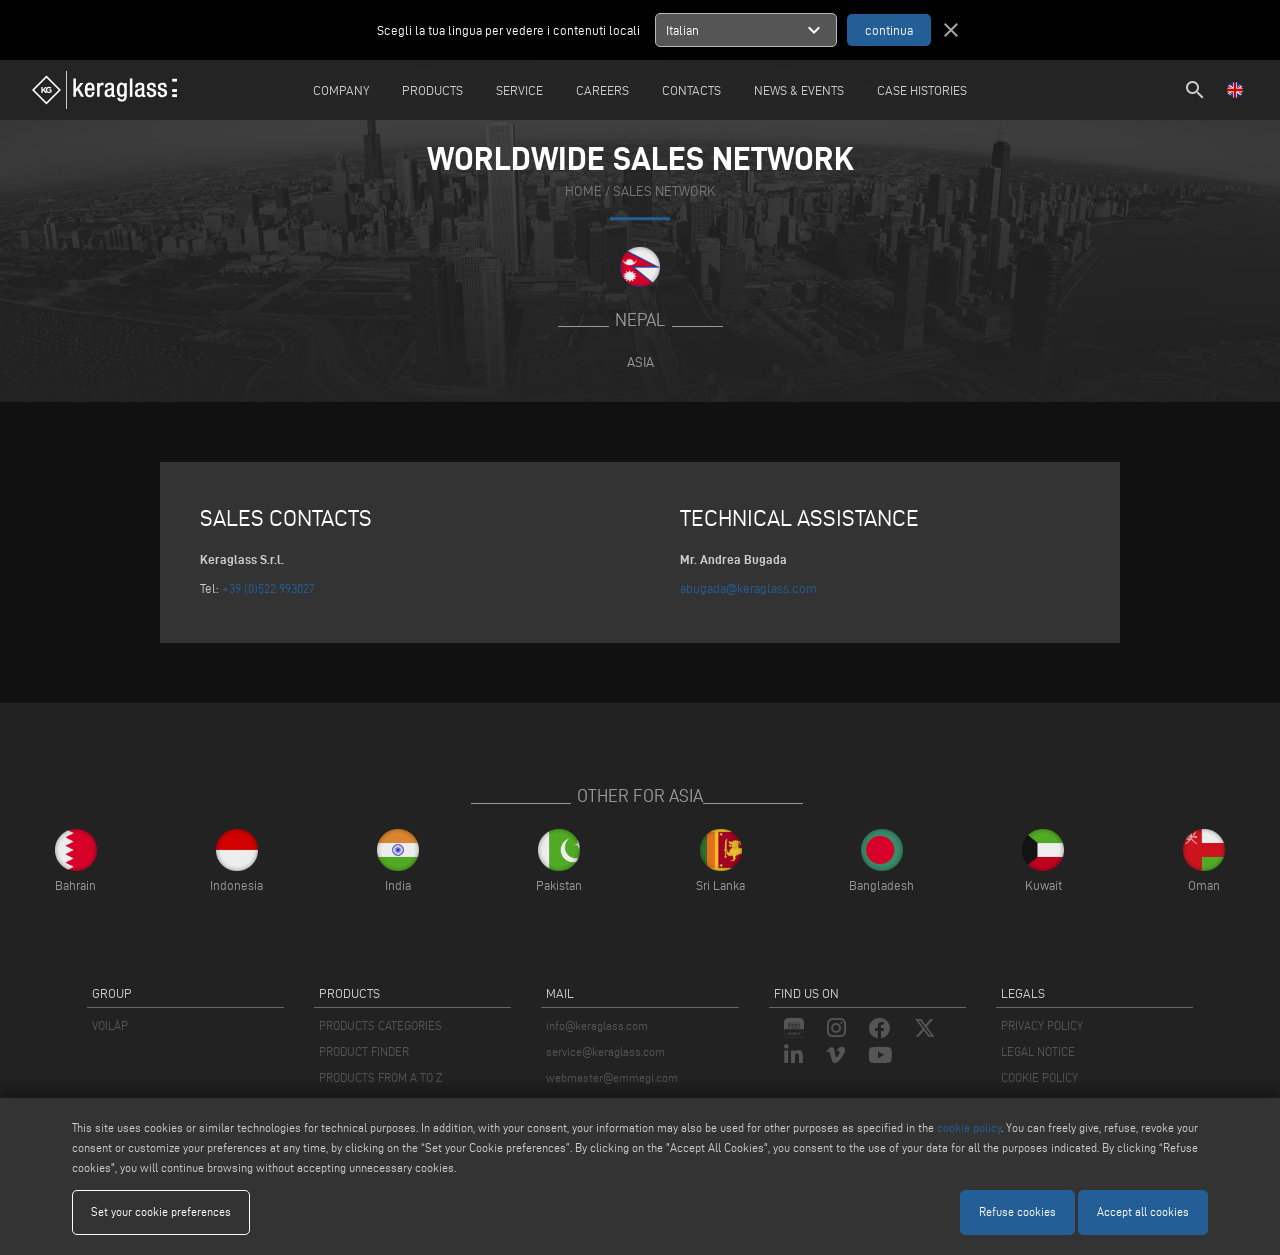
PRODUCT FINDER (364, 1051)
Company (341, 90)
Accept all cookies (1143, 1211)
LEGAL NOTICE (1038, 1051)
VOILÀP (110, 1025)
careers (602, 90)
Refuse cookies (1017, 1211)
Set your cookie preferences (161, 1211)
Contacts (691, 90)
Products (432, 90)
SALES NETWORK (664, 191)
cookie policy (969, 1127)
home (583, 191)
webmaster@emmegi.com (612, 1077)
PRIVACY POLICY (1042, 1025)
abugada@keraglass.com (748, 588)
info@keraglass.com (597, 1025)
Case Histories (922, 90)
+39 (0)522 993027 (268, 588)
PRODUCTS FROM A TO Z (380, 1077)
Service (519, 90)
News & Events (799, 90)
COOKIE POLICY (1039, 1077)
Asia (640, 362)
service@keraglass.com (605, 1051)
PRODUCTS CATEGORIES (380, 1025)
